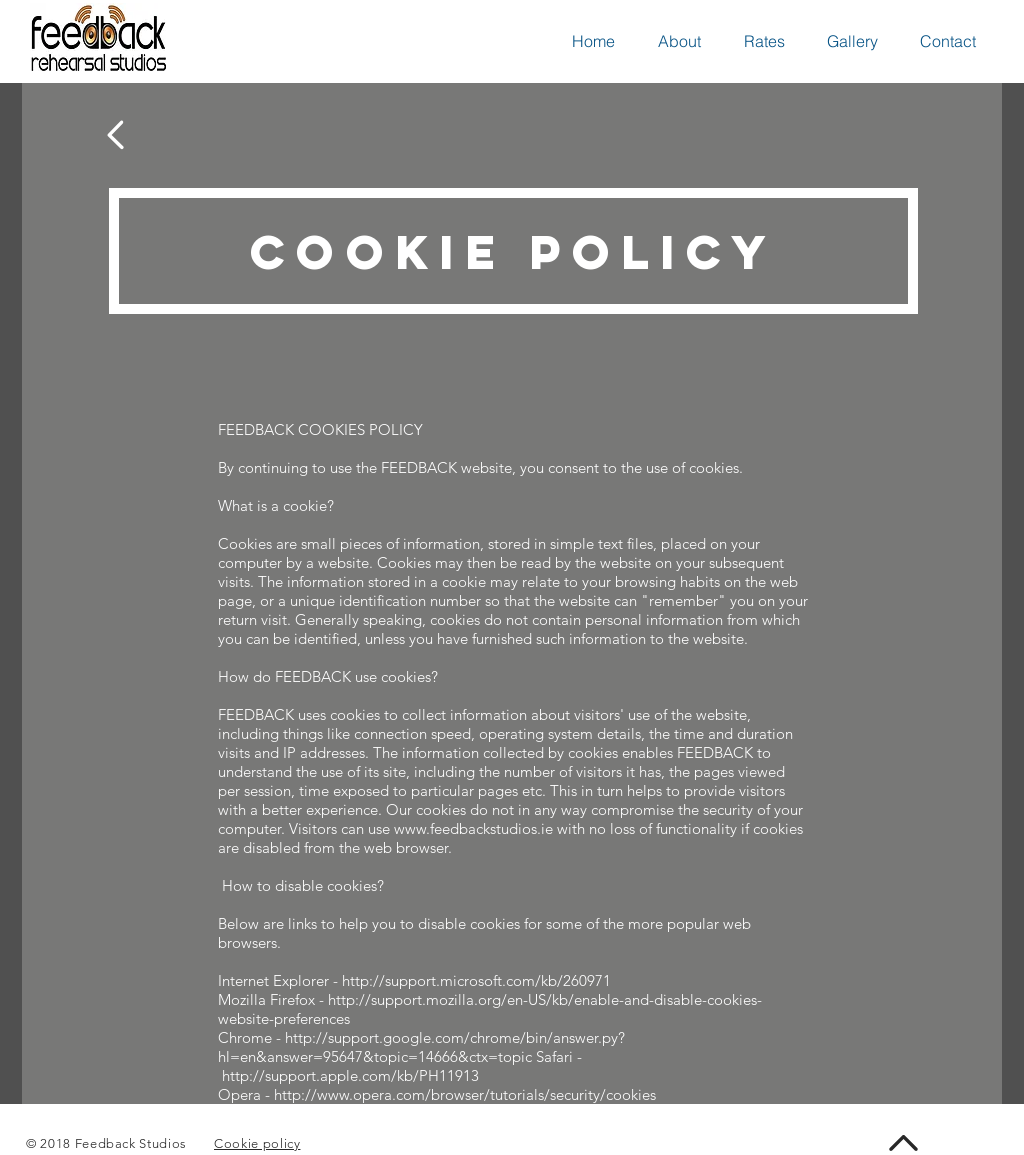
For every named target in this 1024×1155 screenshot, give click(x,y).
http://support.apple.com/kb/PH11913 (350, 1075)
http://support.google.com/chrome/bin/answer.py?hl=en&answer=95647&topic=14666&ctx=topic (421, 1047)
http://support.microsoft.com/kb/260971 (476, 980)
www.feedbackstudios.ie (473, 828)
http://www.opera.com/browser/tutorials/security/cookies (465, 1094)
